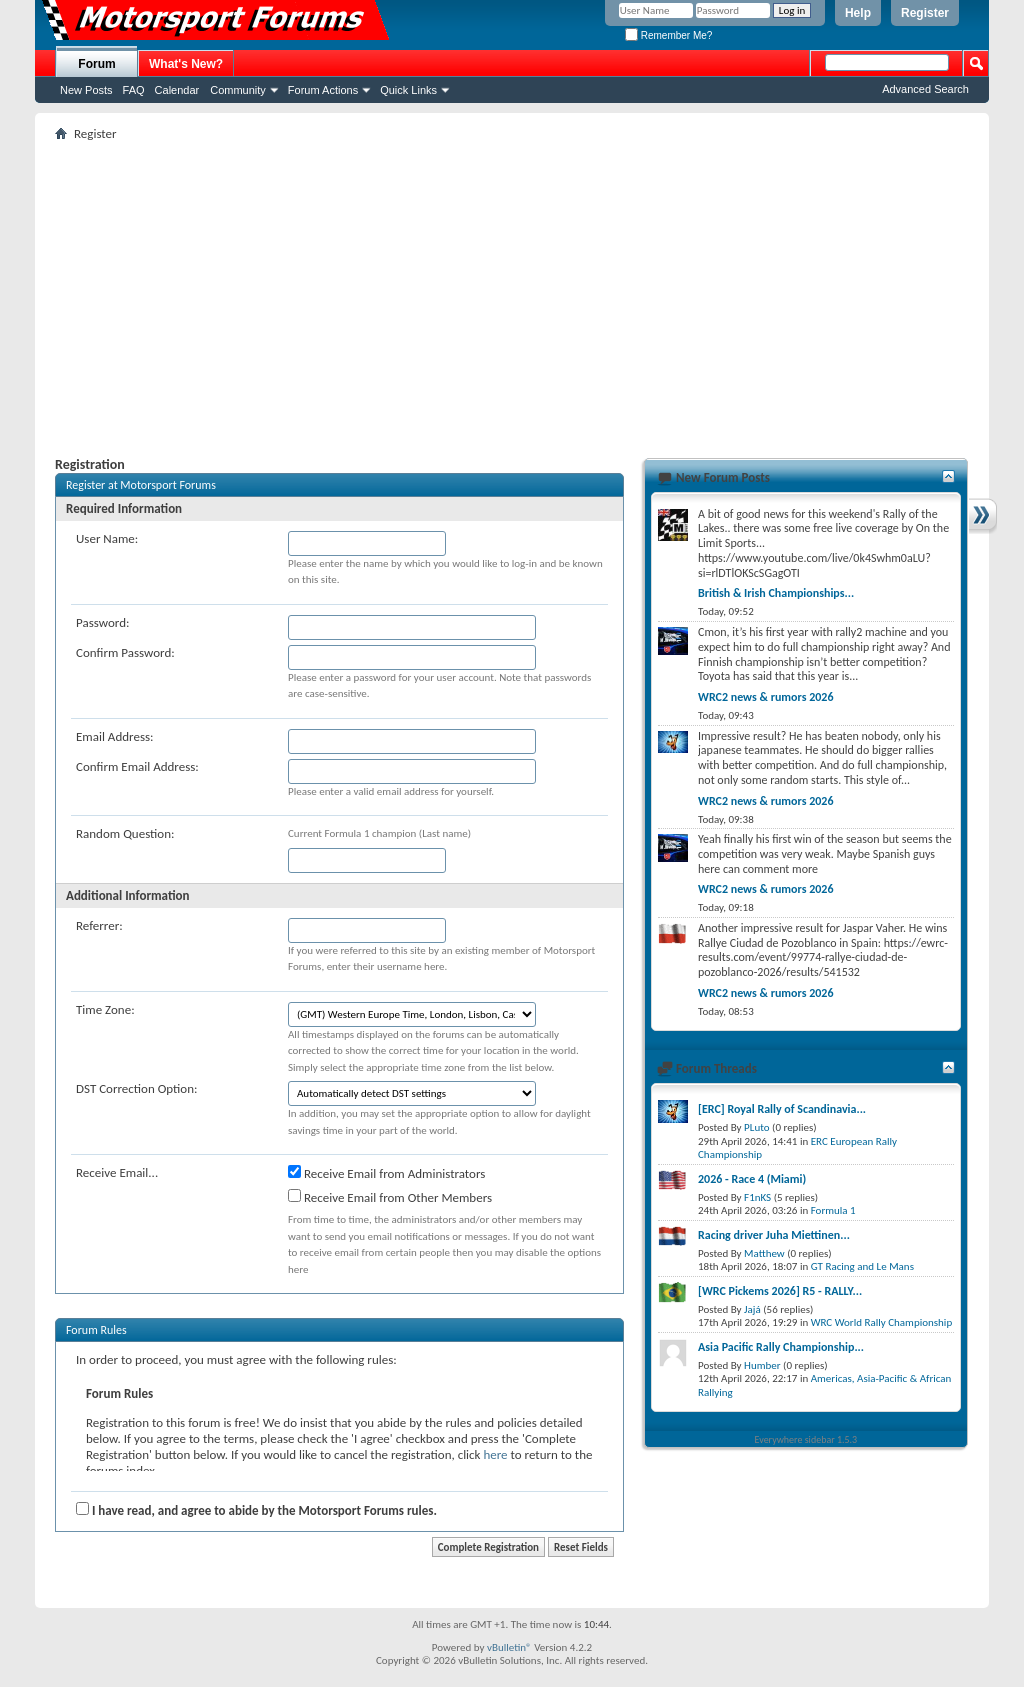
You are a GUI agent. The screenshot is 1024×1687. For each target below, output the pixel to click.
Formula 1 (833, 1210)
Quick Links (408, 90)
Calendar (177, 90)
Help (858, 13)
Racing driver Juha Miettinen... (774, 1235)
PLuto (756, 1127)
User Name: (107, 538)
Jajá (752, 1309)
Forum (96, 64)
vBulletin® (509, 1647)
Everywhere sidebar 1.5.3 (806, 1439)
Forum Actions (323, 90)
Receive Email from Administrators (386, 1173)
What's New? (186, 64)
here (495, 1454)
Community (238, 90)
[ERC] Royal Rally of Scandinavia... (782, 1109)
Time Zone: (105, 1009)
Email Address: (115, 736)
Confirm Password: (125, 652)
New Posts (86, 90)
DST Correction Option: (136, 1088)
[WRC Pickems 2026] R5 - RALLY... (780, 1291)
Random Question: (125, 833)
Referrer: (99, 925)
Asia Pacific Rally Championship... (781, 1347)
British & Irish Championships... (776, 593)
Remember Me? (668, 35)
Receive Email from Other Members (390, 1197)
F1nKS (757, 1197)
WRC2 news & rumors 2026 (766, 697)
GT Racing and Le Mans (862, 1266)
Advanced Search (925, 89)
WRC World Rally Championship (882, 1322)
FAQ (134, 90)
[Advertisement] (512, 291)
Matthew (764, 1253)
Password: (102, 622)
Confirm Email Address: (137, 766)
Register (925, 13)
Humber (762, 1365)
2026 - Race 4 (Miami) (752, 1179)
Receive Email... (117, 1172)
